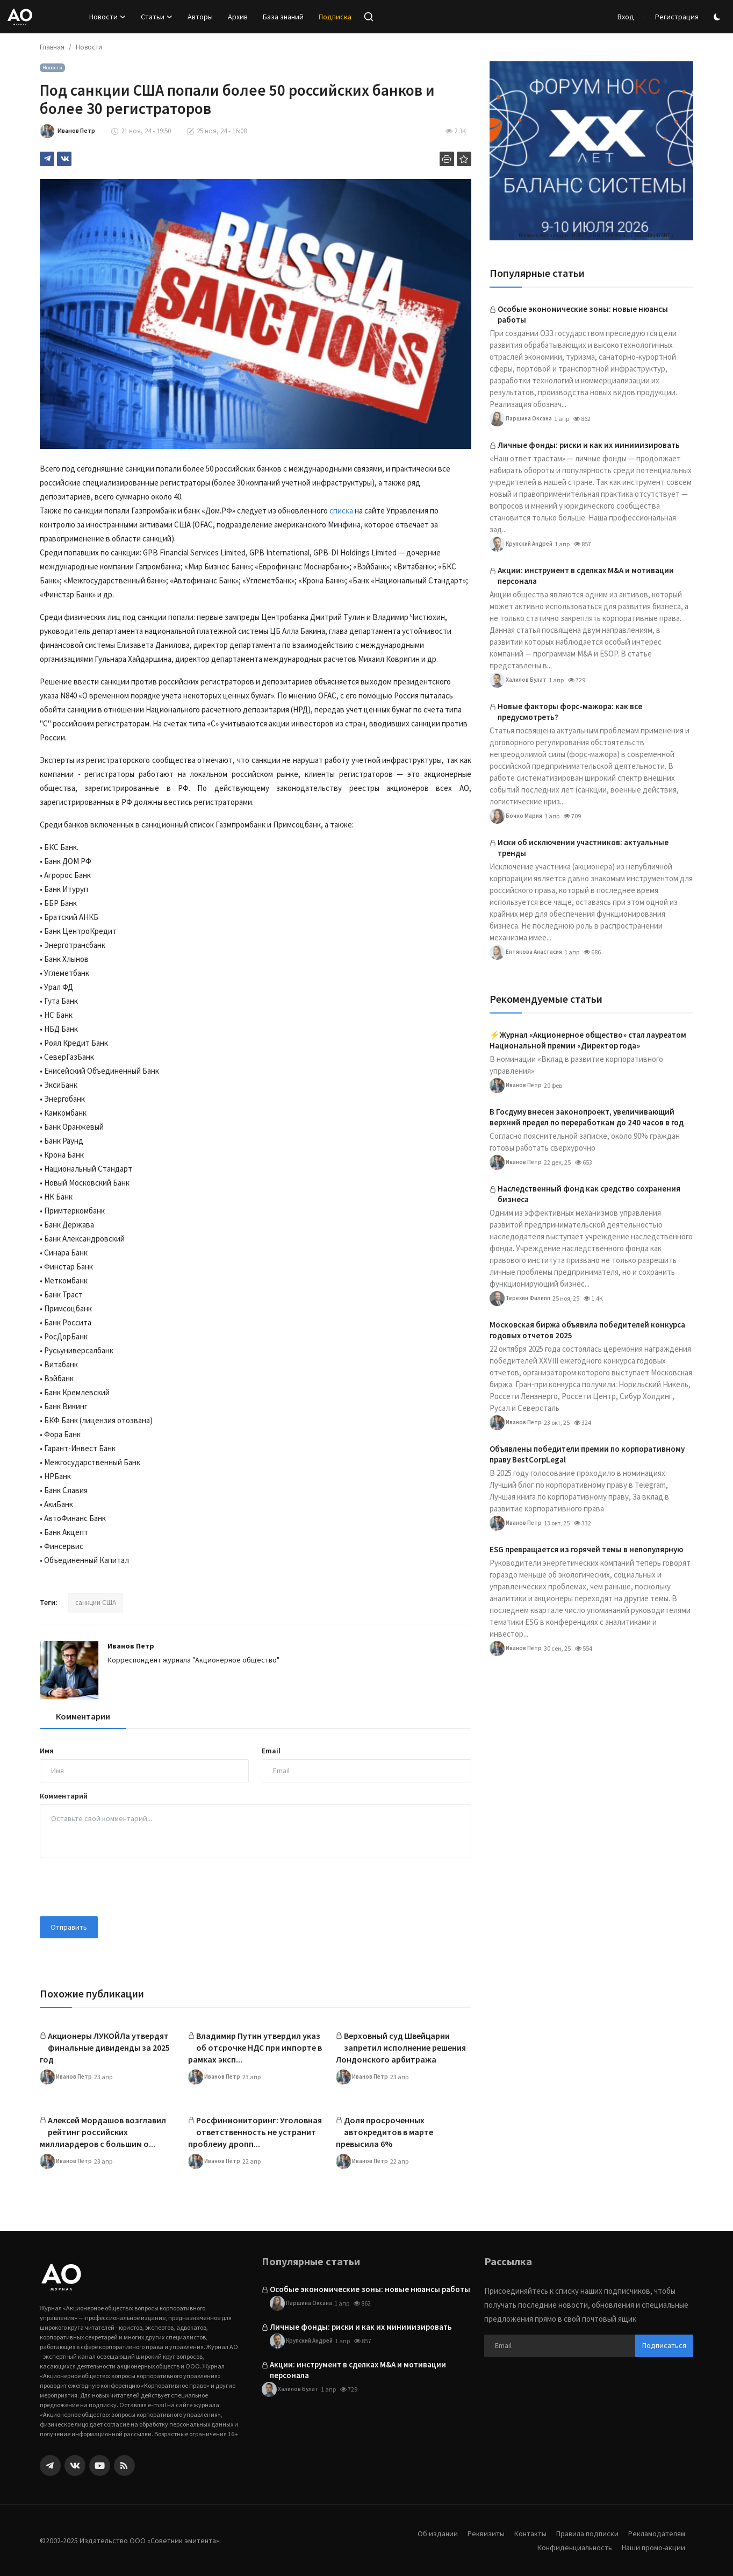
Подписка (335, 17)
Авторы (200, 17)
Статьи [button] (157, 16)
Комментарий (64, 1796)
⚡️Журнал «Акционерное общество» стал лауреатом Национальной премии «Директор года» (588, 1040)
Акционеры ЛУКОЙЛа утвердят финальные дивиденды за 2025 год (105, 2047)
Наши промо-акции (652, 2547)
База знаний (283, 17)
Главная (52, 47)
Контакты (523, 2533)
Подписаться (664, 2345)
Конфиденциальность (569, 2547)
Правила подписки (582, 2533)
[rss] (124, 2465)
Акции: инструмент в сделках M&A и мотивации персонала (586, 575)
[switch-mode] (718, 16)
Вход (625, 17)
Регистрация (677, 17)
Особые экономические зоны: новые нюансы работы (583, 314)
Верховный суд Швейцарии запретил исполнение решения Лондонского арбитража (401, 2047)
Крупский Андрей (524, 544)
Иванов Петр (130, 1646)
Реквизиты (476, 2533)
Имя (47, 1751)
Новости (89, 47)
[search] (368, 16)
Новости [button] (107, 16)
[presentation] (121, 1887)
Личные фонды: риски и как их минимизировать (589, 445)
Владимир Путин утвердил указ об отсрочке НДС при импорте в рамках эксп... (255, 2047)
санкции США (95, 1602)
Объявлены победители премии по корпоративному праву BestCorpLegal (587, 1454)
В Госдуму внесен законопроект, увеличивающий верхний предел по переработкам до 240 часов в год (587, 1117)
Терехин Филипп (523, 1298)
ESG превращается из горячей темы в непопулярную (586, 1549)
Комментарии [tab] (83, 1716)
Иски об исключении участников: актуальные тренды (583, 847)
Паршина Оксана (522, 418)
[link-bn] (591, 150)
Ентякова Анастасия (527, 952)
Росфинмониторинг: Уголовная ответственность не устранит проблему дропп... (255, 2132)
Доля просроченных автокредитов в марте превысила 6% (384, 2132)
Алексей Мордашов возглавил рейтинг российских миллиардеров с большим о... (103, 2132)
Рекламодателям (655, 2533)
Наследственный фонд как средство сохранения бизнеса (589, 1193)
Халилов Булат (519, 680)
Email (271, 1751)
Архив (238, 17)
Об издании (427, 2533)
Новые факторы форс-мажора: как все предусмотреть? (570, 711)
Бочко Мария (516, 816)
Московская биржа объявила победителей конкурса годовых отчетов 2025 (587, 1329)
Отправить (69, 1927)
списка (341, 510)
